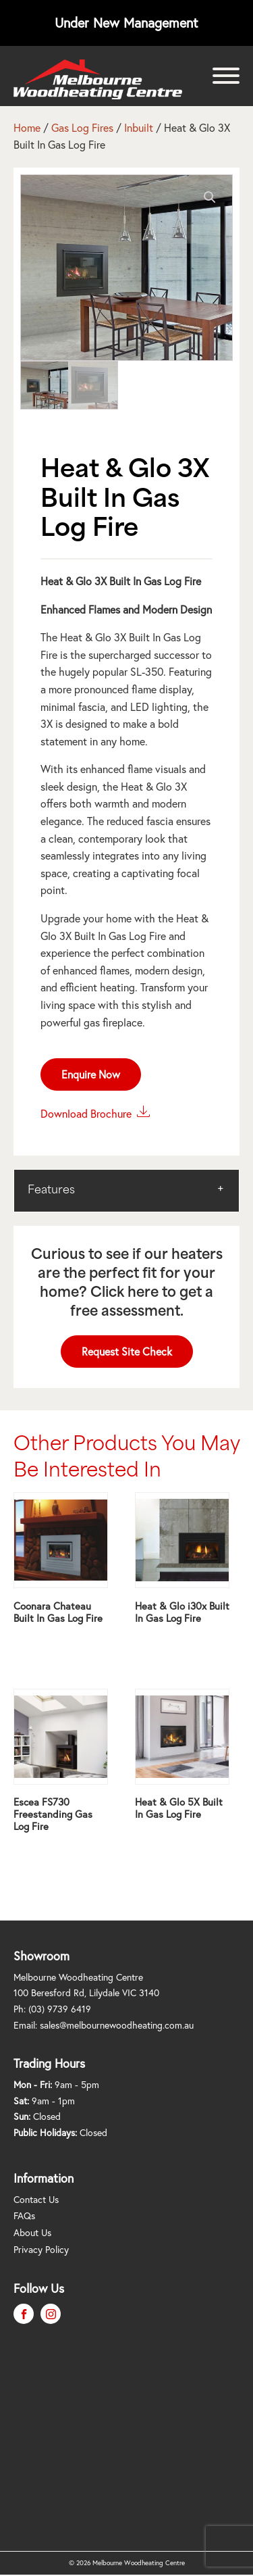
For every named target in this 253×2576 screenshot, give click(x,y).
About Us (32, 2233)
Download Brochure (95, 1112)
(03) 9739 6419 (59, 2009)
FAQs (24, 2216)
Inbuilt (138, 127)
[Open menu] (226, 76)
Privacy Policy (41, 2250)
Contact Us (36, 2200)
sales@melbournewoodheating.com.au (117, 2025)
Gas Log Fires (82, 127)
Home (26, 127)
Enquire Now (90, 1074)
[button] (210, 197)
